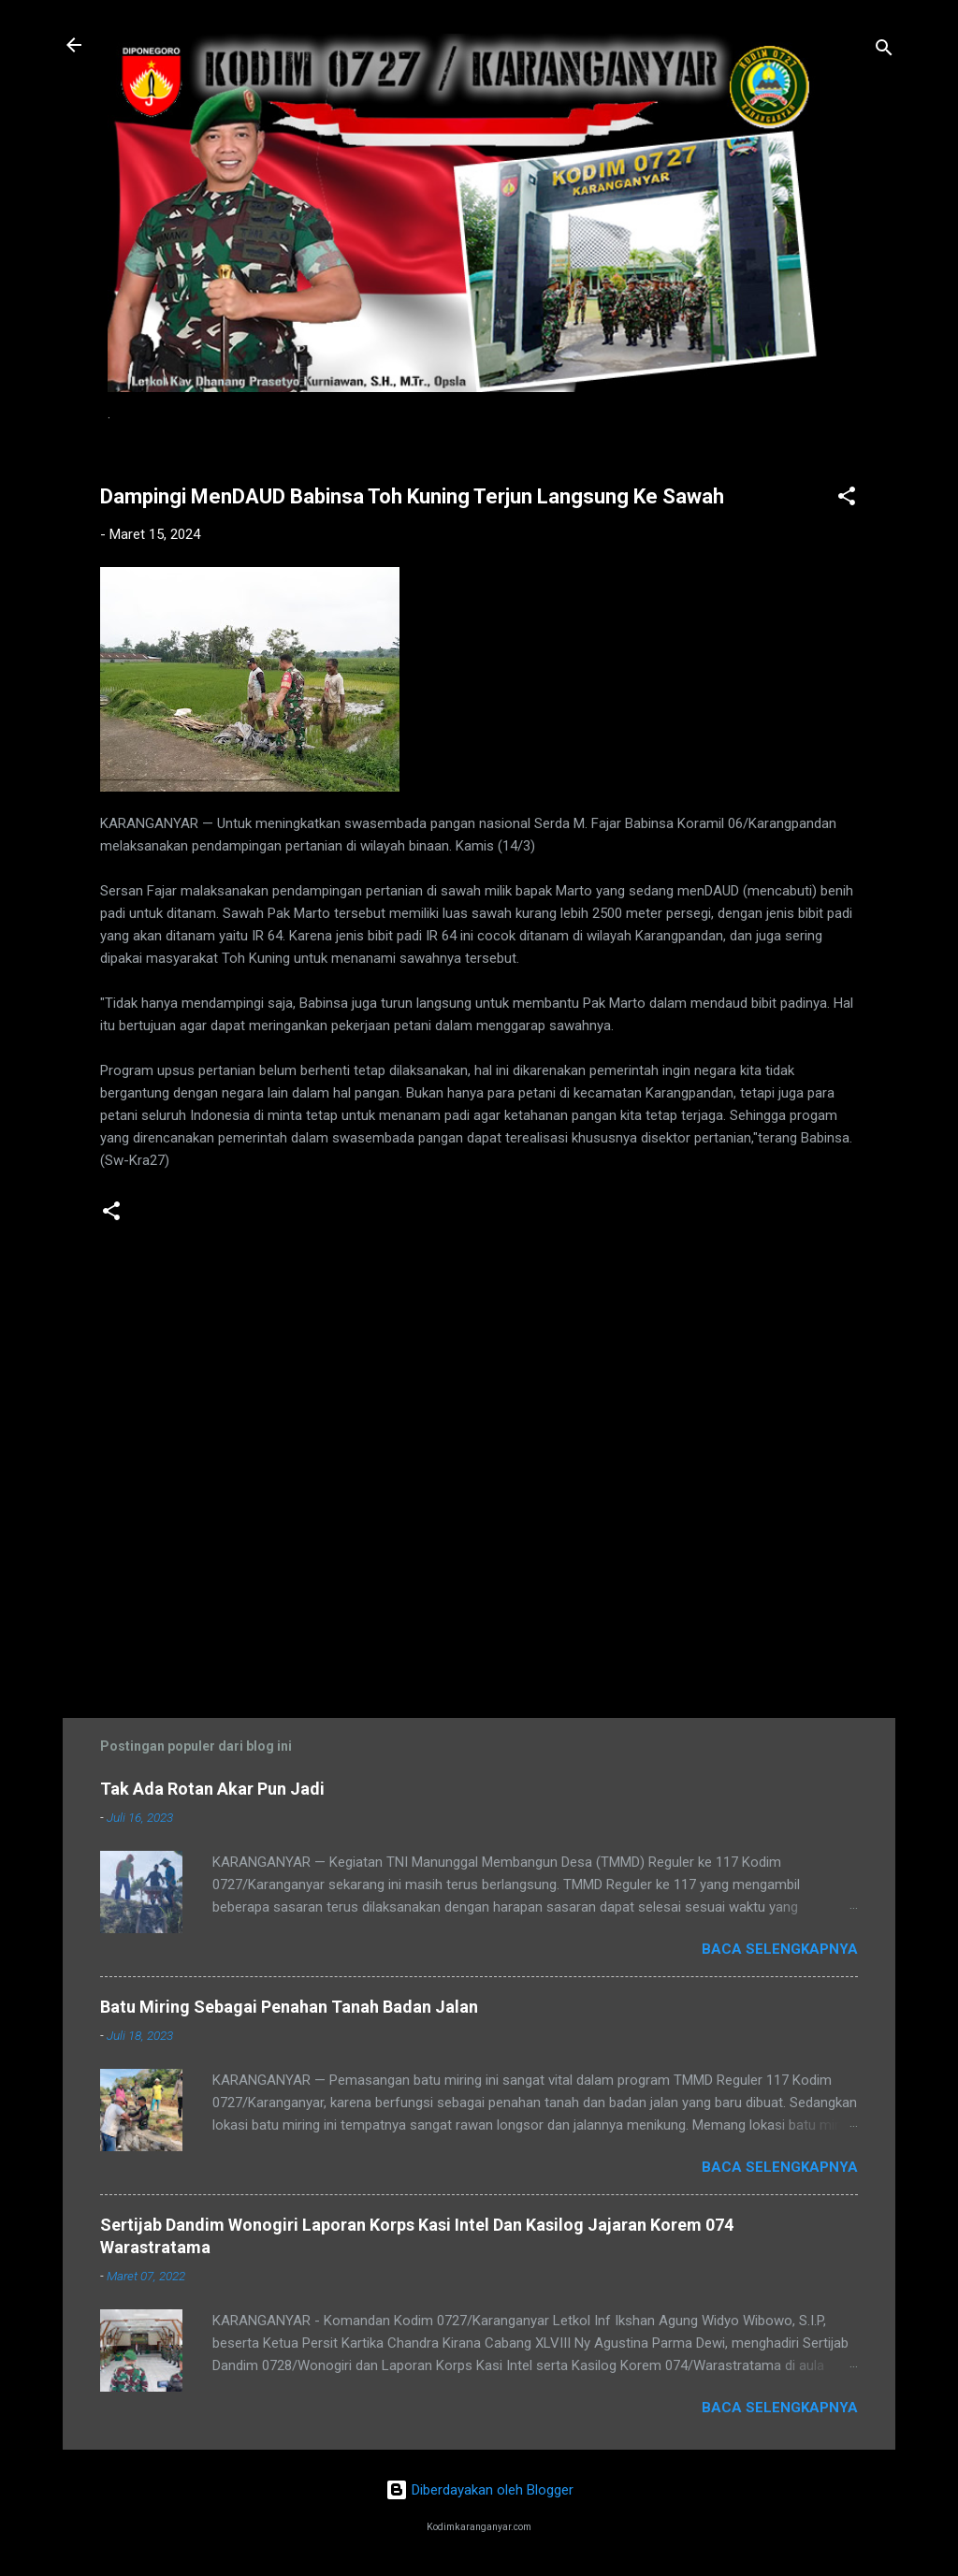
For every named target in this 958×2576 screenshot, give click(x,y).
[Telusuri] (884, 51)
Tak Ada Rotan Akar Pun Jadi (212, 1788)
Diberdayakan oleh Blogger (479, 2489)
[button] (846, 499)
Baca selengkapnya (780, 1949)
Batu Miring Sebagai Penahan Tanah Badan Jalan (289, 2006)
